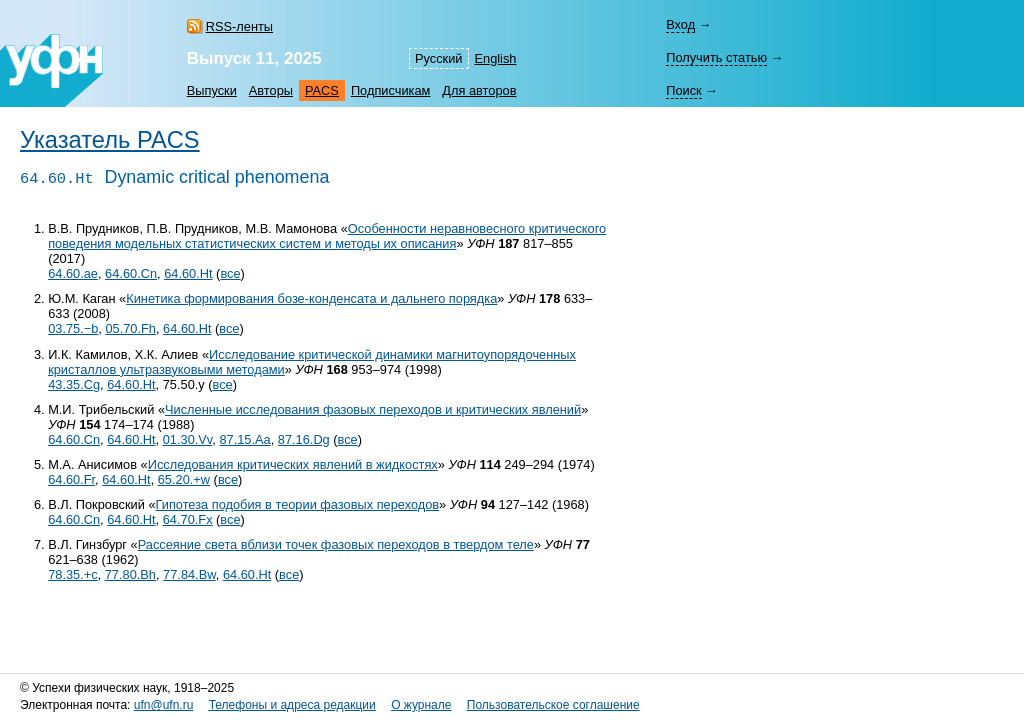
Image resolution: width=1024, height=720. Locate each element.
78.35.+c (72, 574)
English (496, 58)
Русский (438, 58)
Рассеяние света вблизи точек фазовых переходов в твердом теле (336, 544)
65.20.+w (184, 479)
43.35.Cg (74, 384)
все (230, 273)
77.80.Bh (130, 574)
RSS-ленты (239, 26)
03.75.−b (73, 328)
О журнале (421, 705)
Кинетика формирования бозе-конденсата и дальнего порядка (311, 298)
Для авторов (479, 90)
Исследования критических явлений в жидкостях (293, 464)
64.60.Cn (131, 273)
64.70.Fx (188, 519)
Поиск (683, 90)
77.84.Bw (189, 574)
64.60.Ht (188, 273)
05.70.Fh (130, 328)
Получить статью (716, 57)
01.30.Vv (188, 439)
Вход (680, 24)
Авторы (271, 90)
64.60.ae (73, 273)
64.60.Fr (71, 479)
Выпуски (212, 90)
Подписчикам (390, 90)
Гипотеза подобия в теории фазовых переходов (298, 504)
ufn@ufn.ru (164, 705)
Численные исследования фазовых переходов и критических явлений (373, 409)
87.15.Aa (244, 439)
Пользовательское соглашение (553, 705)
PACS (322, 90)
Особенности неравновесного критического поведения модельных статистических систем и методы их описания (327, 236)
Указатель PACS (110, 140)
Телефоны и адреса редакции (292, 705)
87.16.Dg (304, 439)
